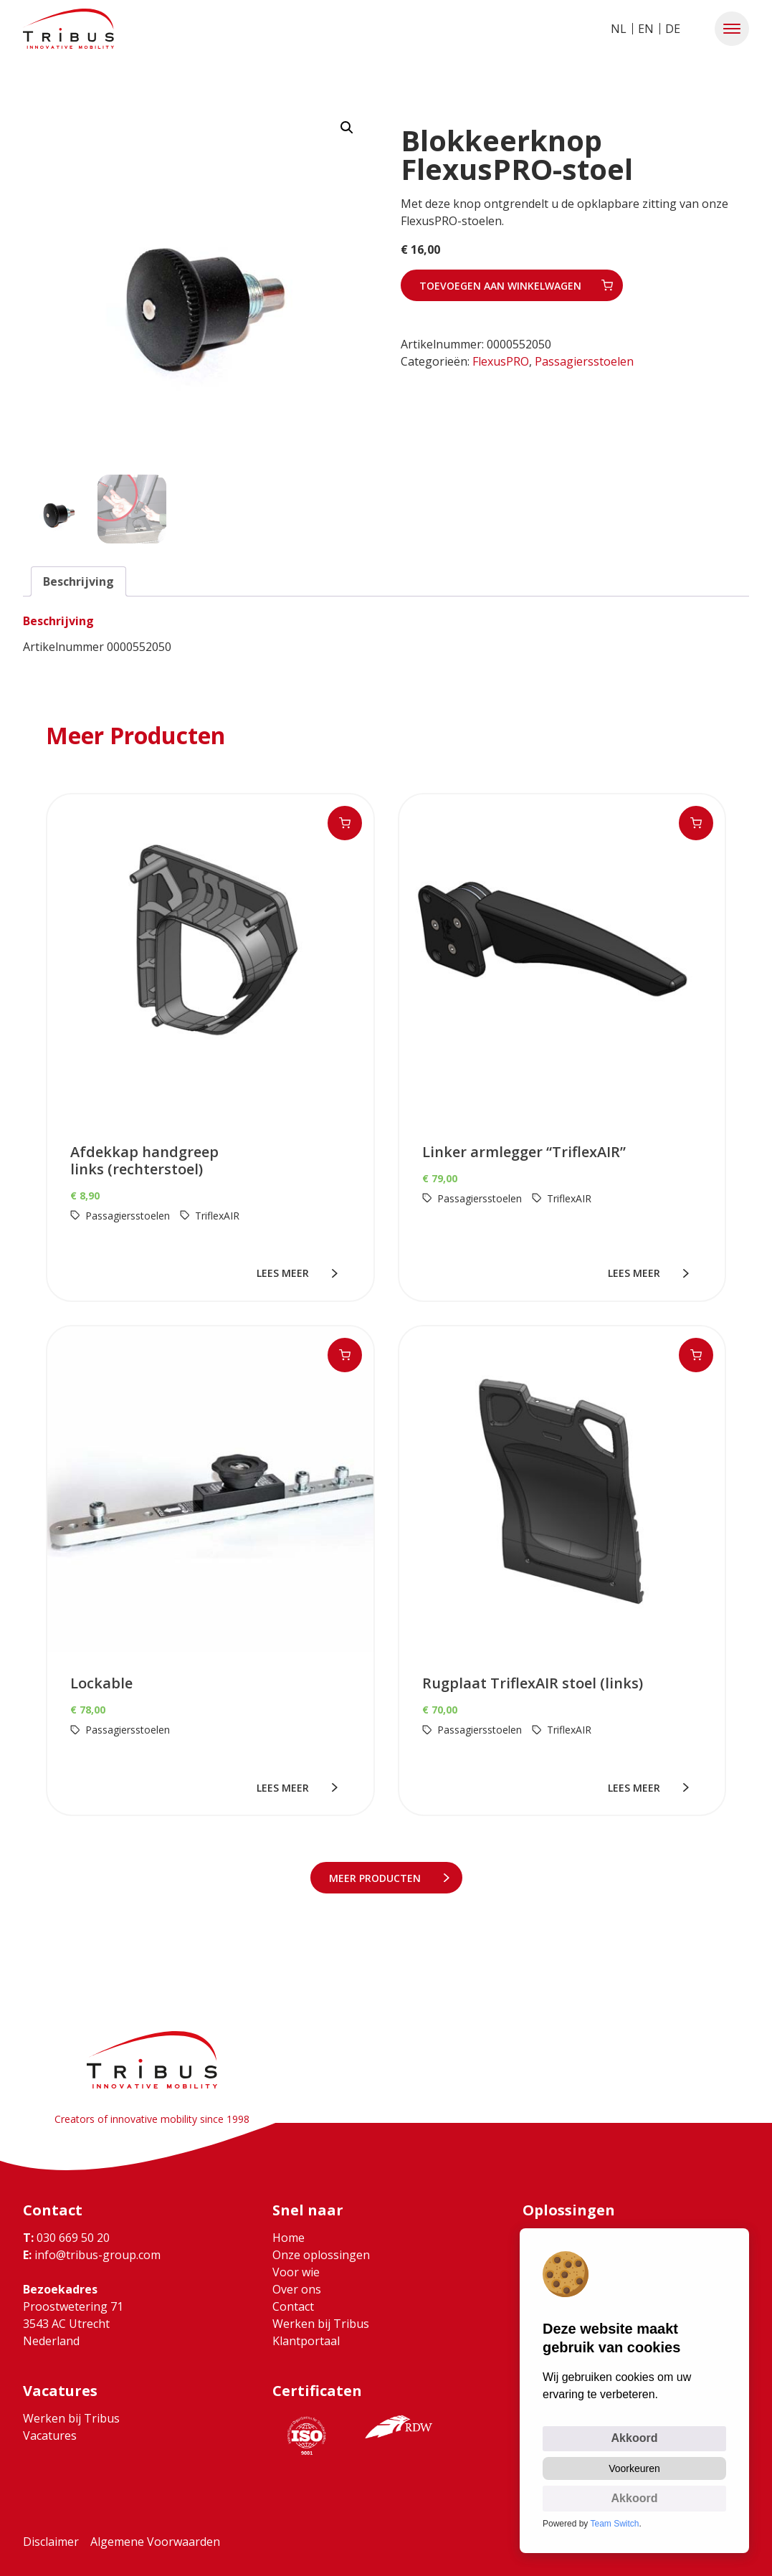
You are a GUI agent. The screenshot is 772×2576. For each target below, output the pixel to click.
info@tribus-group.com (92, 2255)
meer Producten (382, 1878)
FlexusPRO (500, 361)
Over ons (296, 2289)
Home (288, 2237)
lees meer (290, 1273)
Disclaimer (51, 2541)
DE (672, 29)
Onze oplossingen (321, 2255)
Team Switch (615, 2524)
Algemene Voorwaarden (155, 2541)
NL (618, 29)
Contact (293, 2306)
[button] (732, 28)
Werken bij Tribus (320, 2324)
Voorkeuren (634, 2468)
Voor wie (296, 2272)
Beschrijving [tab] (78, 581)
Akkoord (634, 2438)
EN (646, 29)
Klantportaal (306, 2341)
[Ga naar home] (68, 29)
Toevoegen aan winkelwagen (500, 286)
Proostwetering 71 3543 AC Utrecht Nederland (73, 2324)
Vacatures (50, 2435)
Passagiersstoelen (584, 361)
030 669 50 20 (66, 2237)
